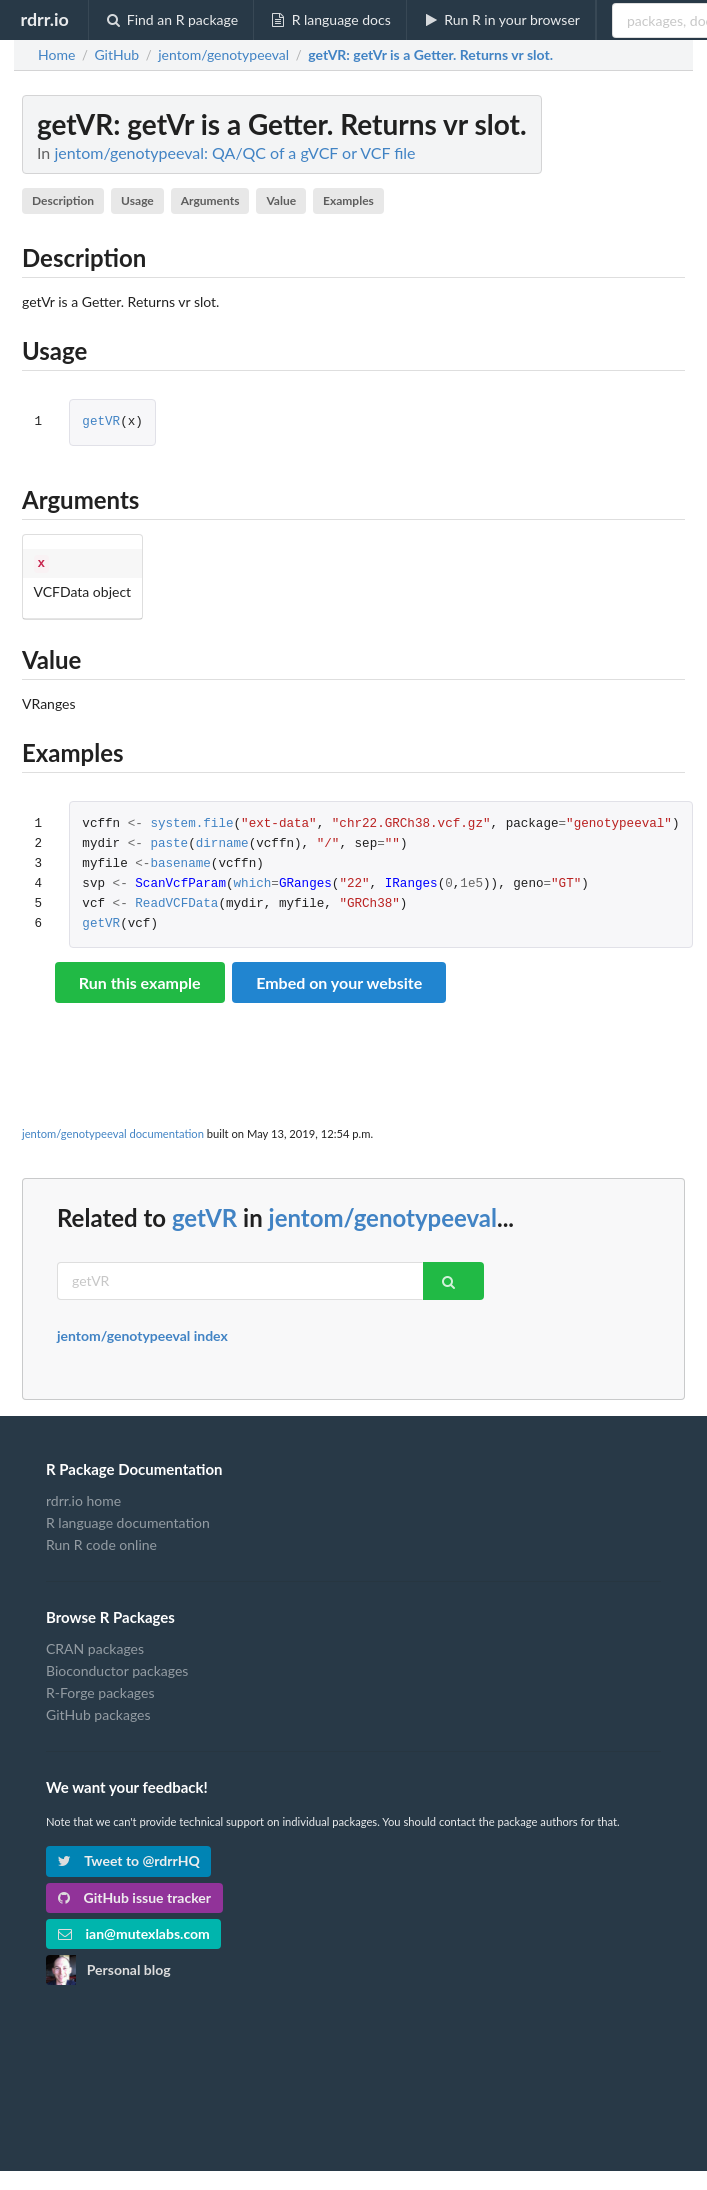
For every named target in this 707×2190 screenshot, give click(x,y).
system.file (191, 822)
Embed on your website (339, 980)
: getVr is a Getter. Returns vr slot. (430, 55)
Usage (137, 200)
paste (169, 842)
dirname (222, 842)
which (253, 882)
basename (180, 862)
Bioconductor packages (117, 1668)
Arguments (210, 200)
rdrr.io (44, 19)
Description (63, 200)
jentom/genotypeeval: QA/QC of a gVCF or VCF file (234, 152)
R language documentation (128, 1520)
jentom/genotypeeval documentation (113, 1131)
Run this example (140, 980)
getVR (101, 422)
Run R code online (101, 1542)
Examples (348, 200)
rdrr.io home (83, 1499)
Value (281, 200)
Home (56, 55)
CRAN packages (95, 1647)
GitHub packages (98, 1712)
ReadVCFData (176, 902)
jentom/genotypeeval (383, 1215)
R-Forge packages (100, 1690)
